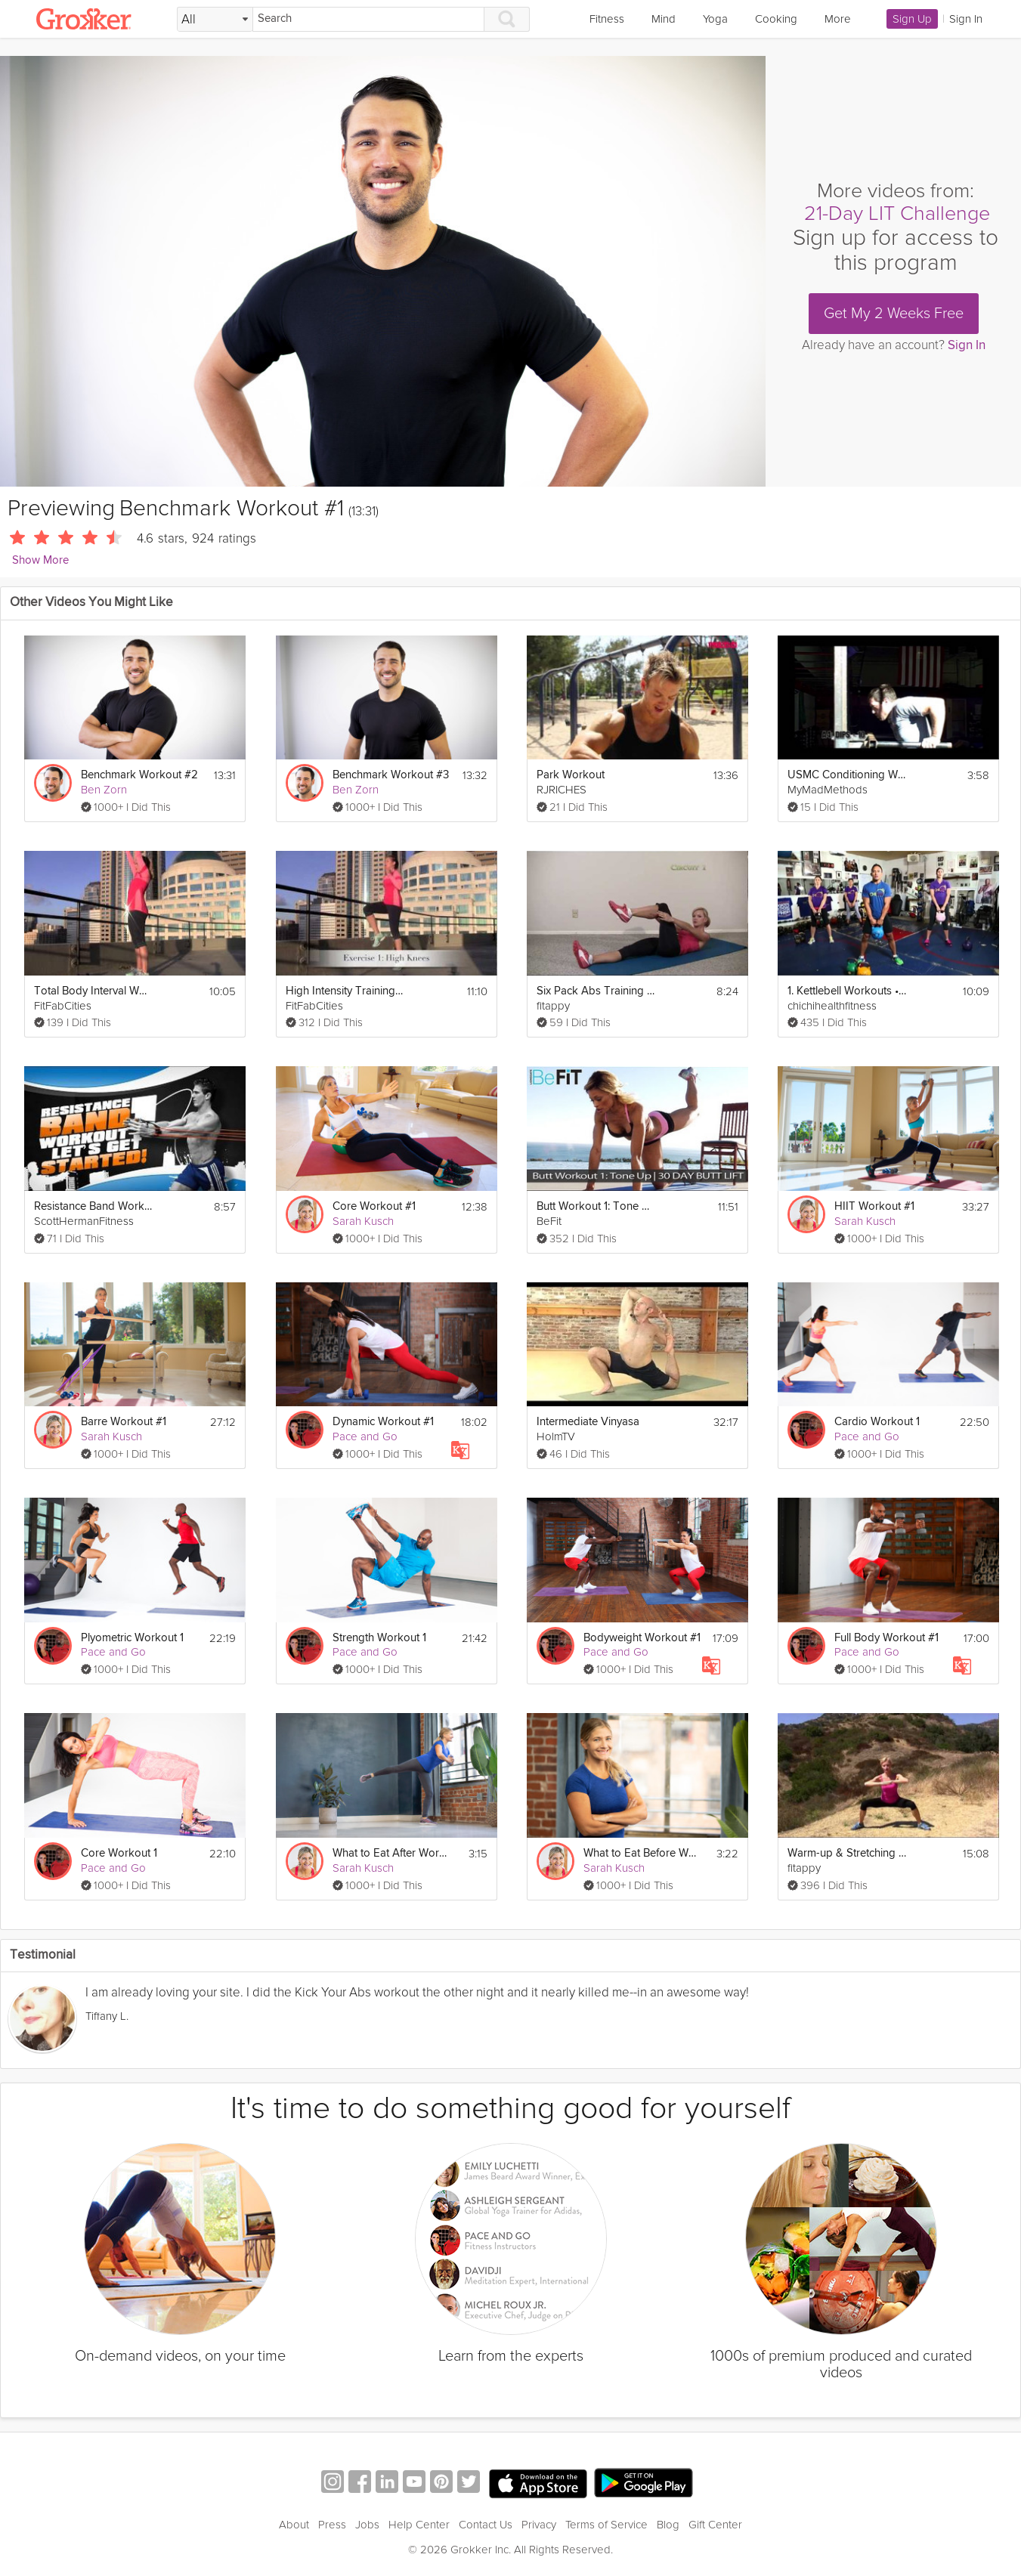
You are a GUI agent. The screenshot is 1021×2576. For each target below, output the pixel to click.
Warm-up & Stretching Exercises (846, 1853)
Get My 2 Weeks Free (894, 314)
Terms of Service (606, 2524)
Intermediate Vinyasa (588, 1421)
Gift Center (715, 2524)
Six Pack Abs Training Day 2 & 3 (596, 991)
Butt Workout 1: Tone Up (596, 1206)
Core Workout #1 (374, 1206)
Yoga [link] (715, 19)
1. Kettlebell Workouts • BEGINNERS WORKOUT (846, 991)
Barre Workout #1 (123, 1421)
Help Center (419, 2524)
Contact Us (485, 2524)
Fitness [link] (606, 19)
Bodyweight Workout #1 (642, 1638)
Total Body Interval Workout (93, 991)
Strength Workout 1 (379, 1638)
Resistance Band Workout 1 (93, 1206)
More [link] (838, 19)
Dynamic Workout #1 (383, 1421)
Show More (40, 560)
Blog (668, 2524)
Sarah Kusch (363, 1221)
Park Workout (571, 775)
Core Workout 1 (119, 1853)
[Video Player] (383, 271)
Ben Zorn (104, 789)
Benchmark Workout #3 (391, 775)
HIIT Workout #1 (874, 1206)
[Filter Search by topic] (215, 20)
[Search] (368, 19)
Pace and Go (365, 1436)
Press (332, 2524)
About (294, 2524)
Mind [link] (663, 19)
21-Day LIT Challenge (897, 213)
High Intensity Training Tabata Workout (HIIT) (345, 991)
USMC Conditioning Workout (846, 775)
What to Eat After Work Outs (392, 1853)
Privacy (538, 2524)
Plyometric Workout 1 (132, 1638)
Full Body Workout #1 (886, 1638)
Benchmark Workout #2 (139, 775)
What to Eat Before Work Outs (642, 1853)
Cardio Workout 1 (877, 1421)
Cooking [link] (776, 19)
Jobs (367, 2524)
